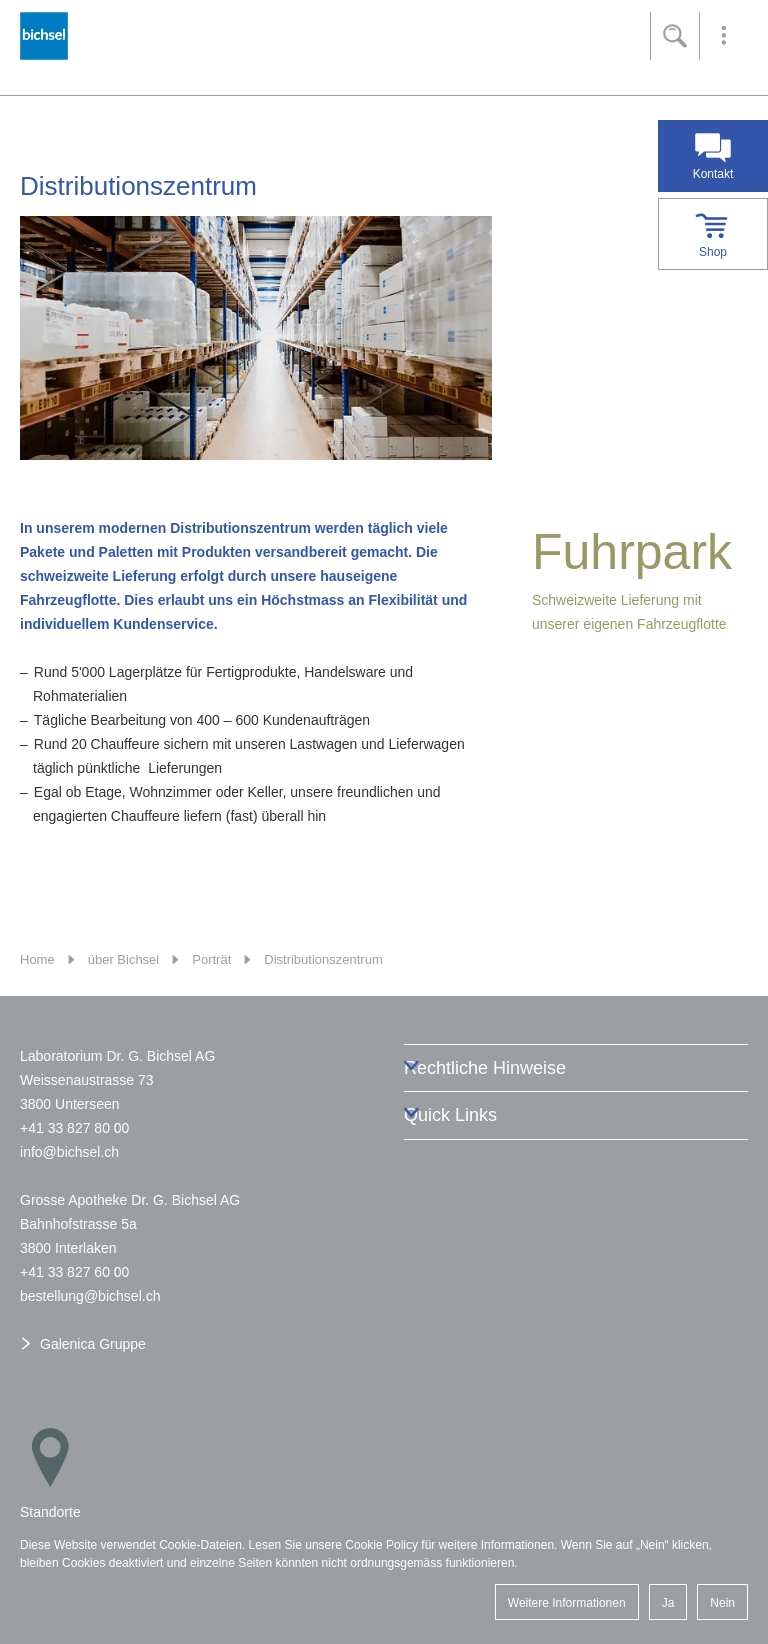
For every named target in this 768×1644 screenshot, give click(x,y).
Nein (722, 1603)
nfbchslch (69, 1152)
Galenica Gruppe (93, 1344)
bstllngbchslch (90, 1296)
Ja (668, 1603)
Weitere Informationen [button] (567, 1603)
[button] (724, 36)
